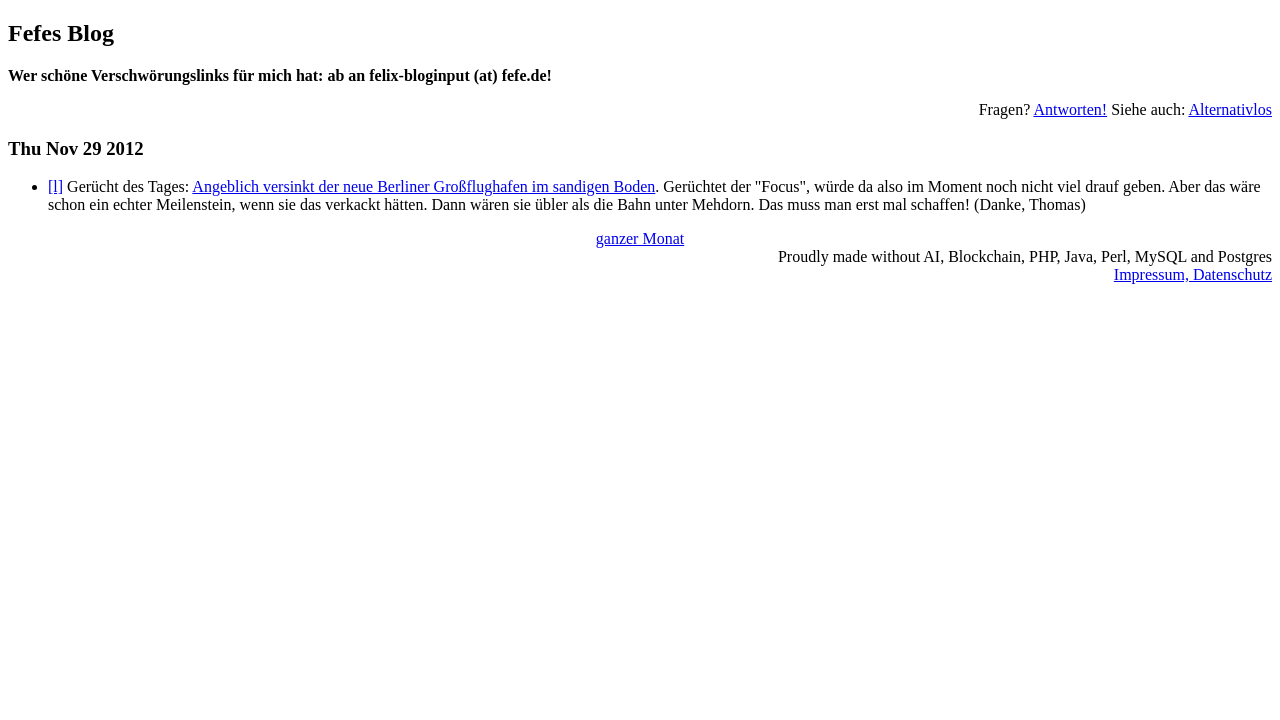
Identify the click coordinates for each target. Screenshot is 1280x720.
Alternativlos (1230, 109)
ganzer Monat (640, 238)
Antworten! (1070, 109)
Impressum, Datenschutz (1193, 274)
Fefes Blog (61, 33)
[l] (55, 186)
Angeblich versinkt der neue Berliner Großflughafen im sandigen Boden (423, 186)
